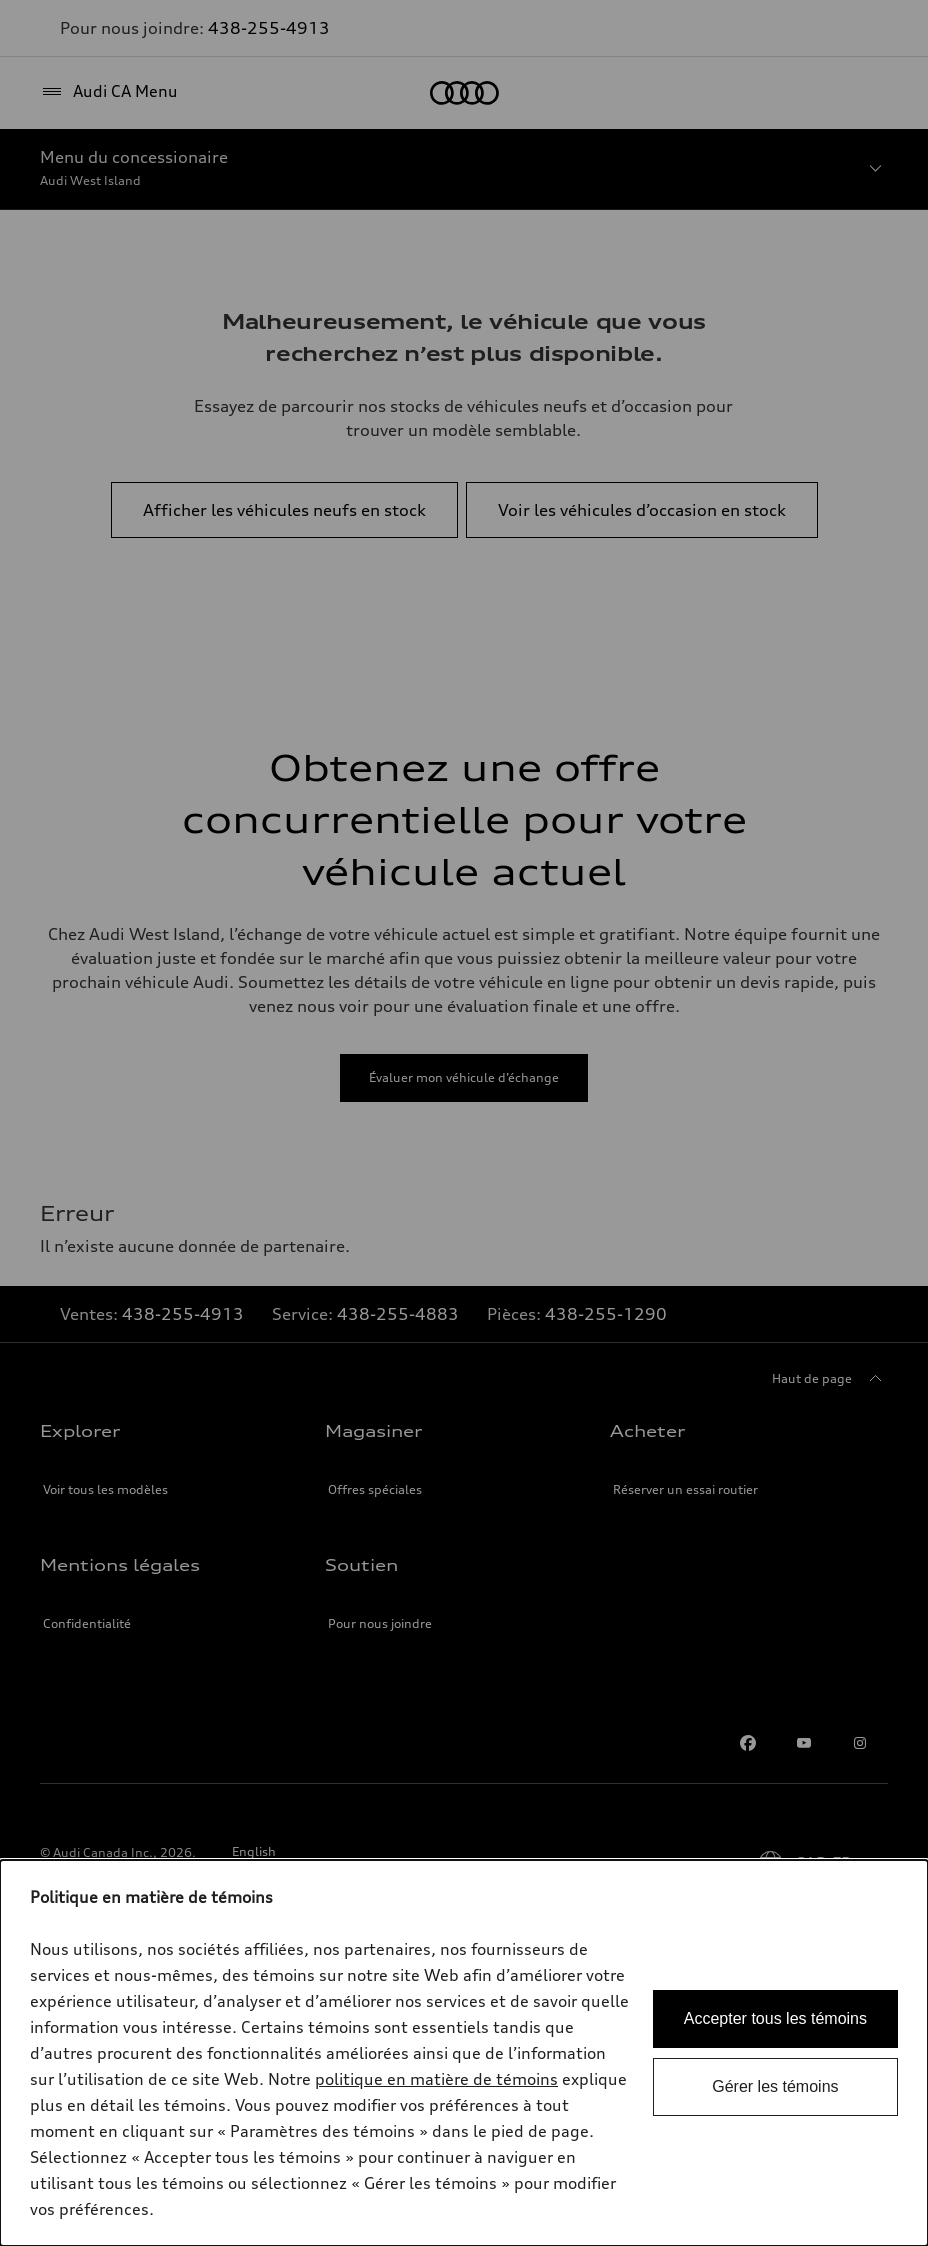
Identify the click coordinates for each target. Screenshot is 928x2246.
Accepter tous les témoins (775, 2018)
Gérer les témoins (775, 2086)
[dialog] (464, 2053)
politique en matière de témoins (436, 2079)
